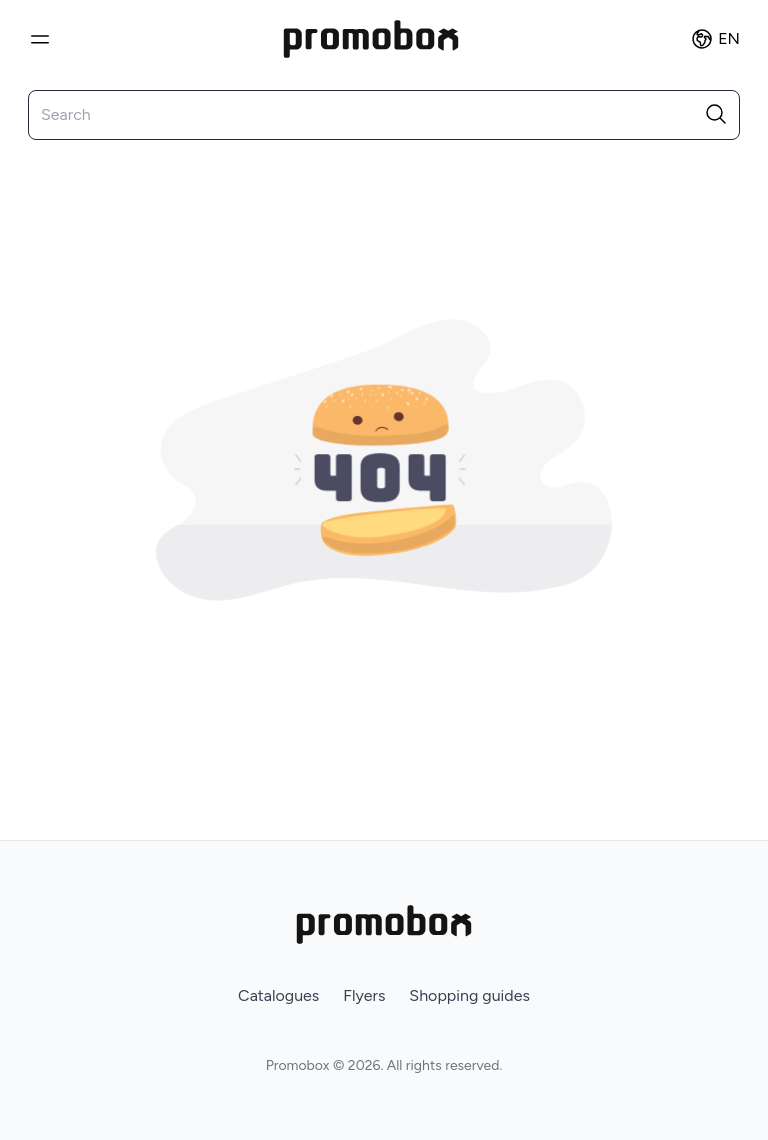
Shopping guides (469, 995)
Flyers (364, 995)
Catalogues (278, 995)
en (715, 39)
